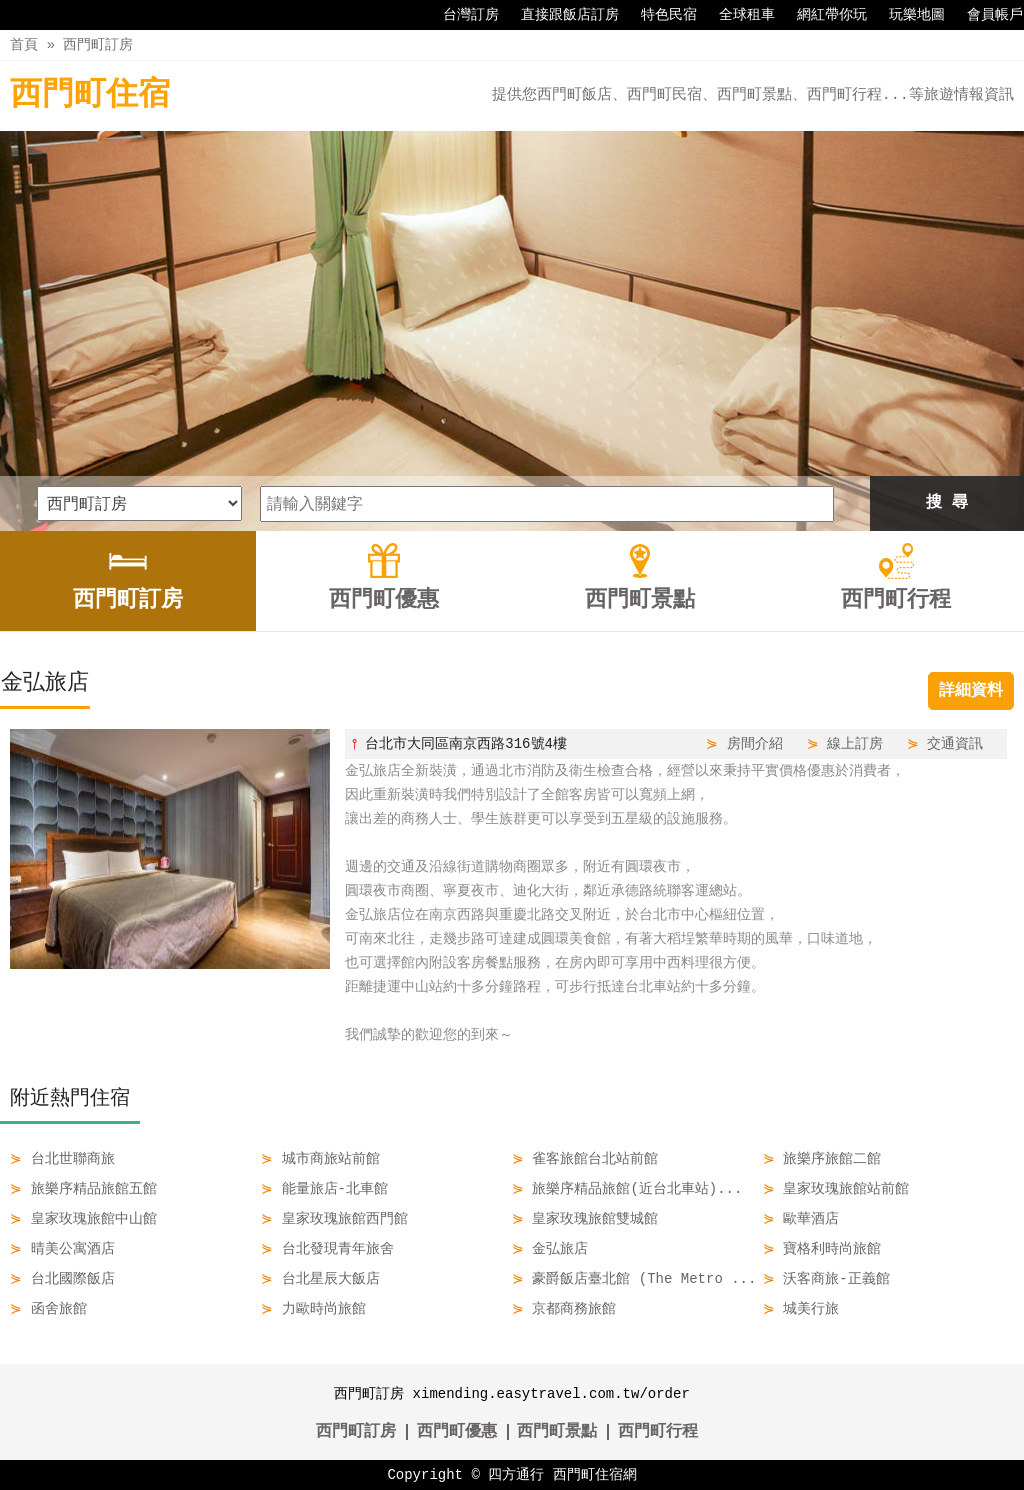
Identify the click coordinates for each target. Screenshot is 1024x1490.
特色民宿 (659, 15)
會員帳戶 (985, 15)
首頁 (24, 44)
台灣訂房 (461, 15)
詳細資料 (971, 691)
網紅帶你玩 (822, 15)
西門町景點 (557, 1432)
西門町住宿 (90, 95)
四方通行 (516, 1474)
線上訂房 (855, 743)
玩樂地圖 (907, 15)
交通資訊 (955, 743)
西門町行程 (658, 1432)
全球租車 (737, 15)
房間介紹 (755, 743)
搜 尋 (947, 503)
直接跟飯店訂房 (560, 15)
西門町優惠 (457, 1432)
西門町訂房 (98, 44)
